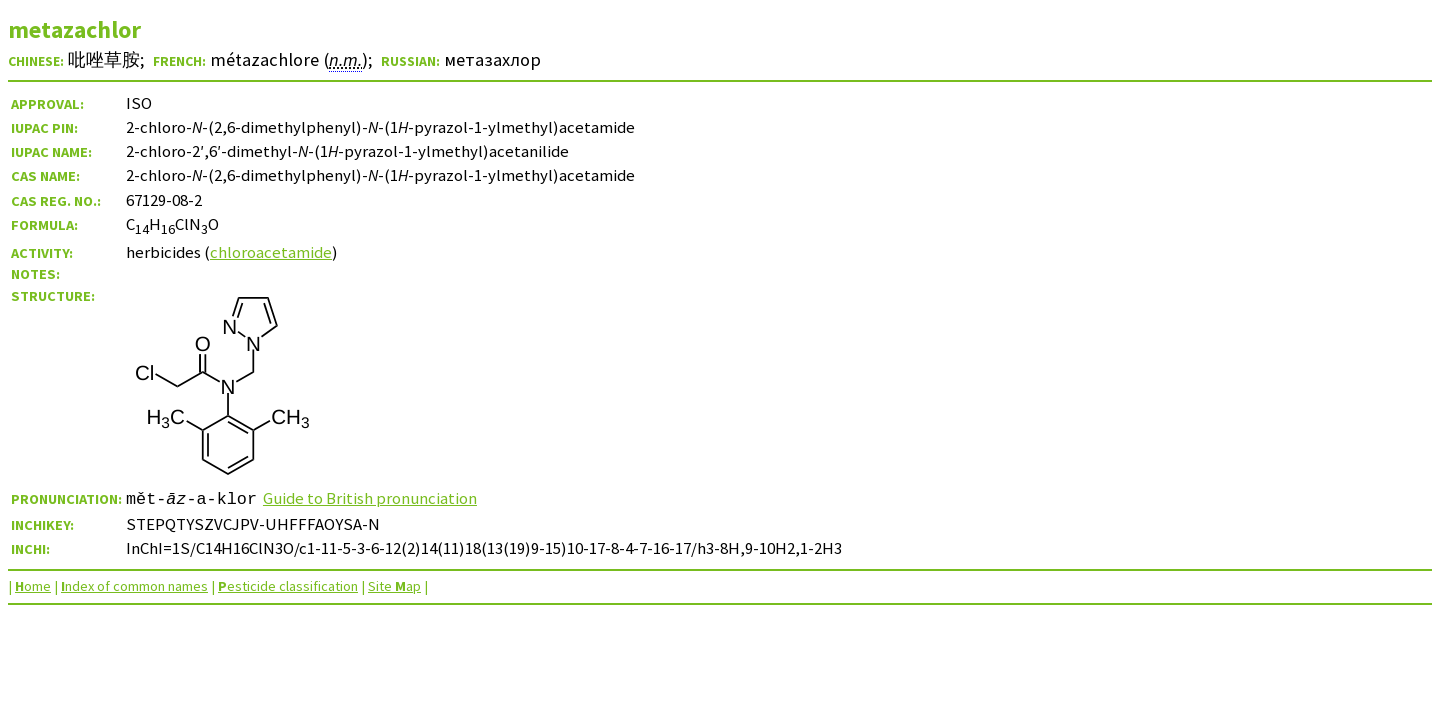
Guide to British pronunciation (370, 498)
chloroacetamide (271, 252)
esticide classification (288, 586)
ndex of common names (134, 586)
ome (33, 586)
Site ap (394, 586)
